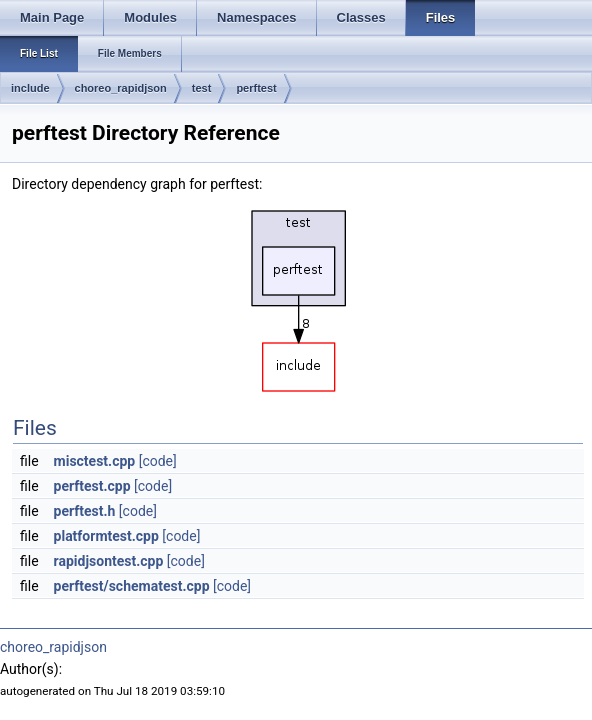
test (202, 88)
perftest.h (85, 511)
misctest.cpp (95, 461)
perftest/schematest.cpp (132, 586)
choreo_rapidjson (121, 88)
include (30, 88)
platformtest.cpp (106, 536)
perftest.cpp (92, 486)
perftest (256, 88)
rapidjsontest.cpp (109, 561)
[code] (158, 461)
